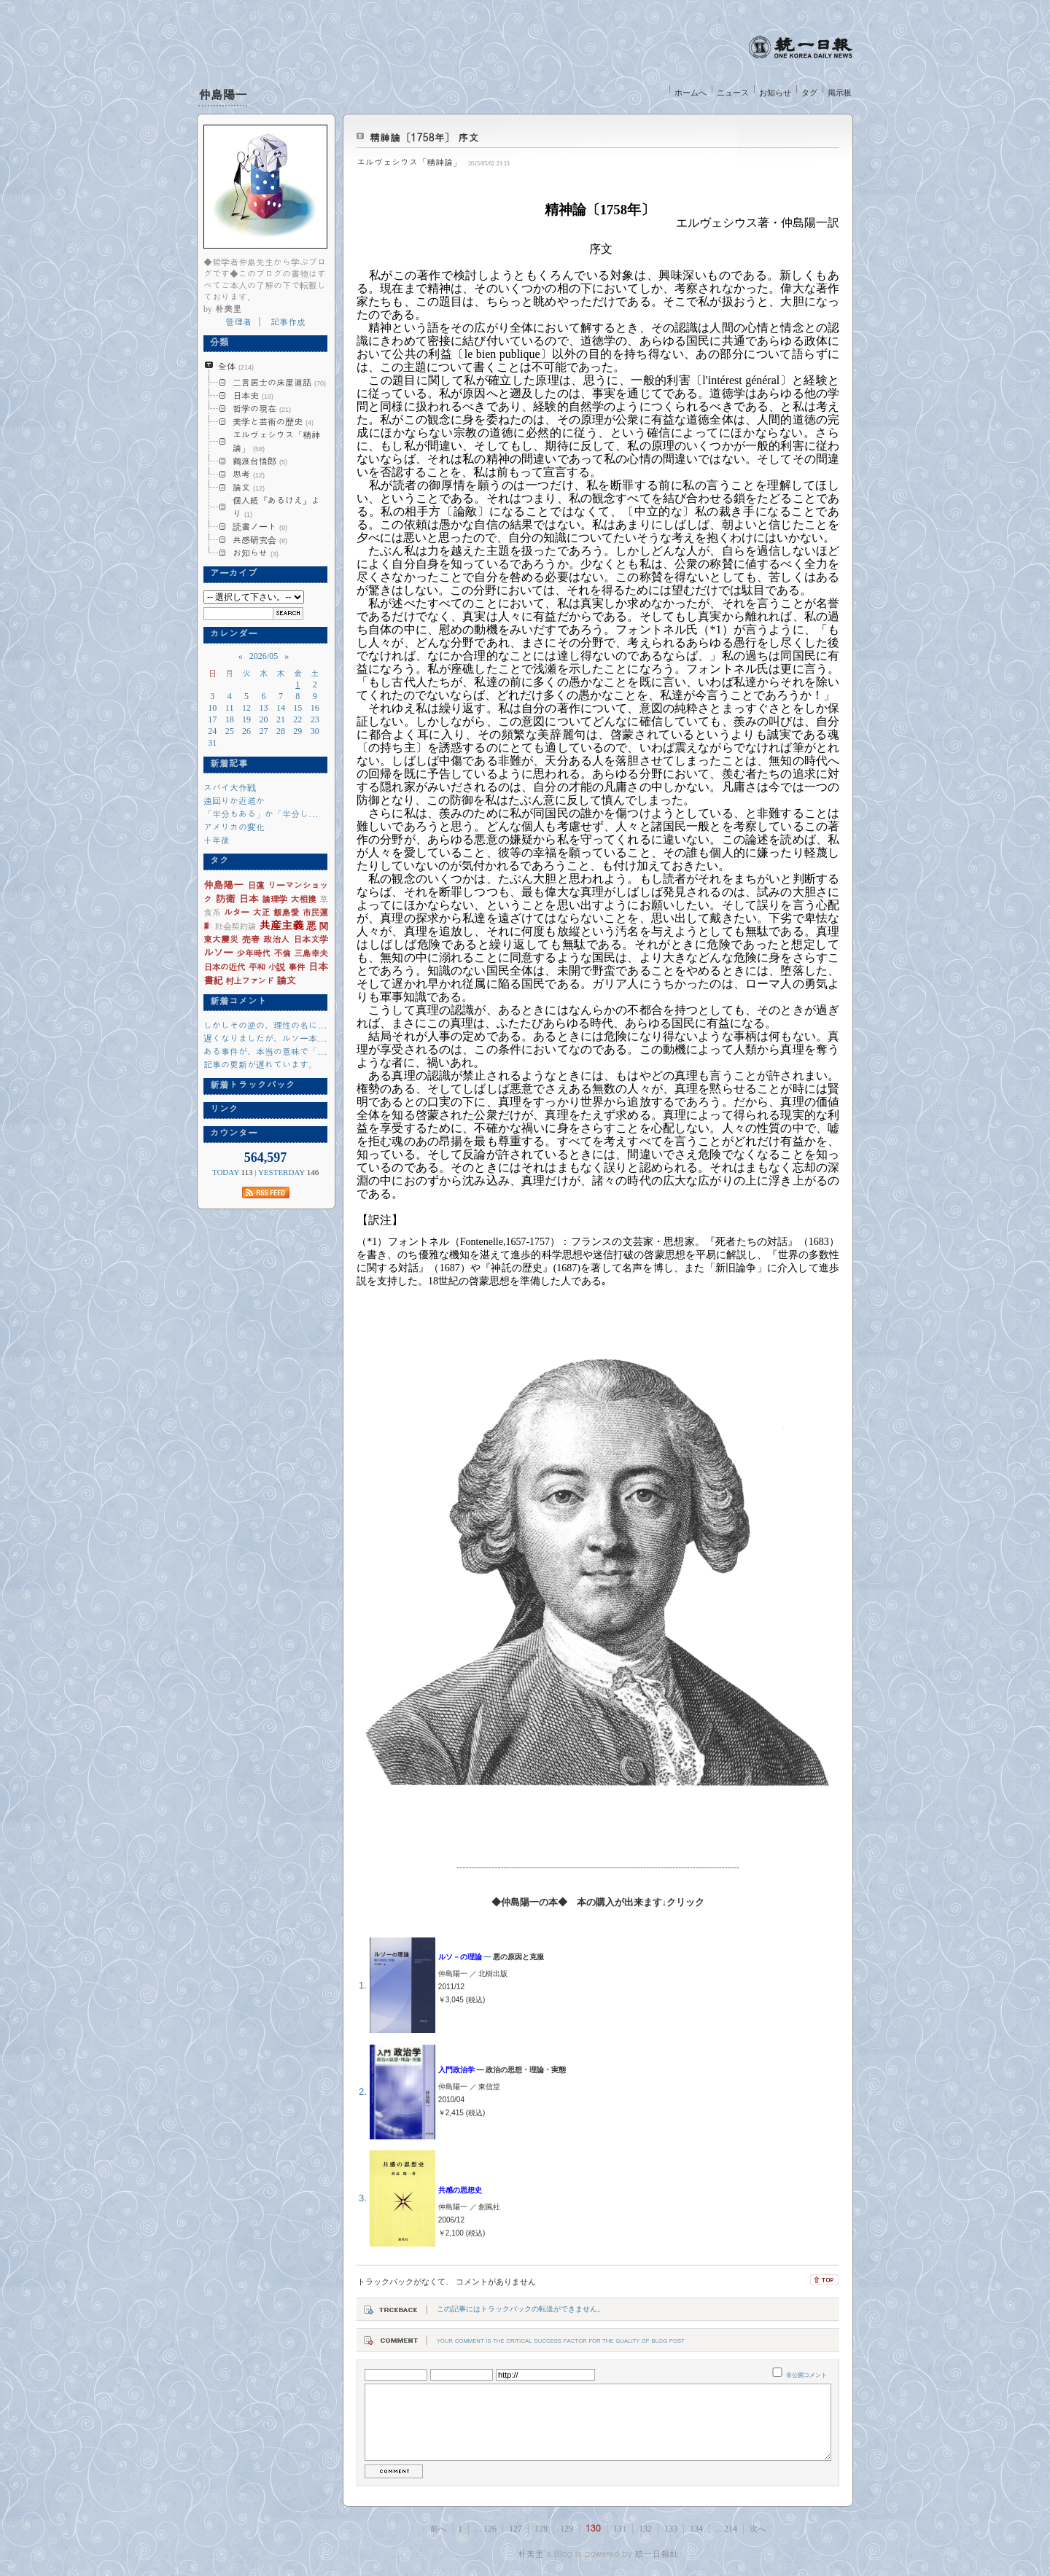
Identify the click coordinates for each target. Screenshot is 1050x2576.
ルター (236, 911)
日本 (248, 898)
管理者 (238, 321)
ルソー (218, 952)
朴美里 (531, 2553)
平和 (257, 966)
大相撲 (303, 898)
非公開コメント (806, 2375)
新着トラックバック (249, 1084)
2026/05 (263, 656)
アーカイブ (230, 572)
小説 (276, 966)
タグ (809, 92)
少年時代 (253, 952)
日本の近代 (224, 966)
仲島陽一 (222, 94)
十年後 (216, 839)
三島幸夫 (310, 952)
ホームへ (690, 92)
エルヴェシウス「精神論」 (409, 161)
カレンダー (230, 633)
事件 (296, 966)
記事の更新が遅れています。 (260, 1064)
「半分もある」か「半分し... (261, 813)
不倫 (281, 952)
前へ (438, 2528)
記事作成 (288, 321)
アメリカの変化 (234, 826)
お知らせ (775, 92)
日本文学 (310, 938)
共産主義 (281, 924)
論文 (285, 979)
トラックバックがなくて (401, 2281)
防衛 (225, 898)
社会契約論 (235, 925)
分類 (216, 341)
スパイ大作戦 (229, 787)
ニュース (733, 92)
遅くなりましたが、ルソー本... (265, 1037)
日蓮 (256, 884)
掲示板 (840, 92)
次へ (758, 2528)
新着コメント (235, 1000)
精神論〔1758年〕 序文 (424, 137)
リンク (220, 1108)
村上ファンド (249, 980)
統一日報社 (656, 2553)
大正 (261, 911)
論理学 (274, 898)
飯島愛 (286, 911)
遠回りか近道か (234, 800)
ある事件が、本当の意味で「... (265, 1051)
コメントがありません (496, 2281)
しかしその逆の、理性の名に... (265, 1024)
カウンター (230, 1132)
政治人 (276, 938)
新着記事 (225, 763)
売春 (251, 938)
